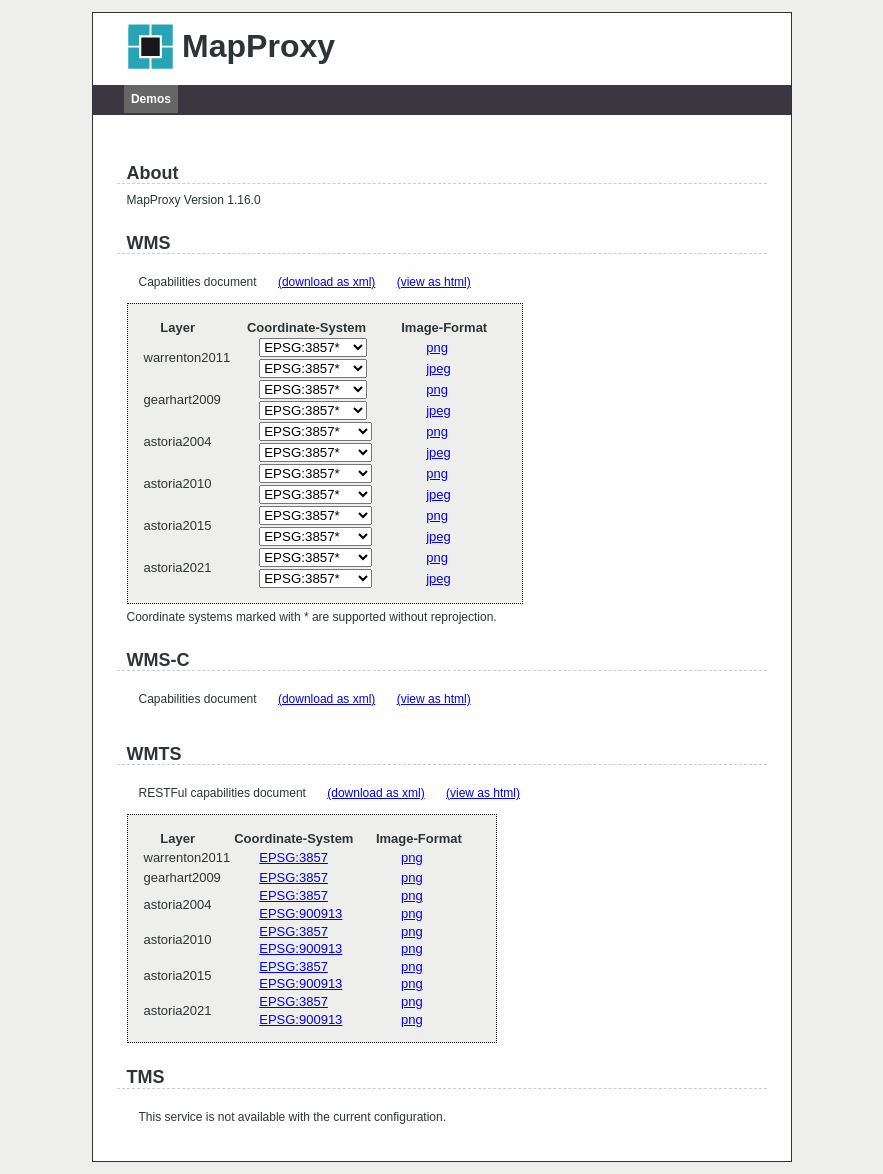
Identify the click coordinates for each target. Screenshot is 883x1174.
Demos (151, 99)
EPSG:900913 (300, 913)
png (437, 347)
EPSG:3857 (293, 857)
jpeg (438, 368)
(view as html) (434, 282)
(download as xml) (326, 282)
